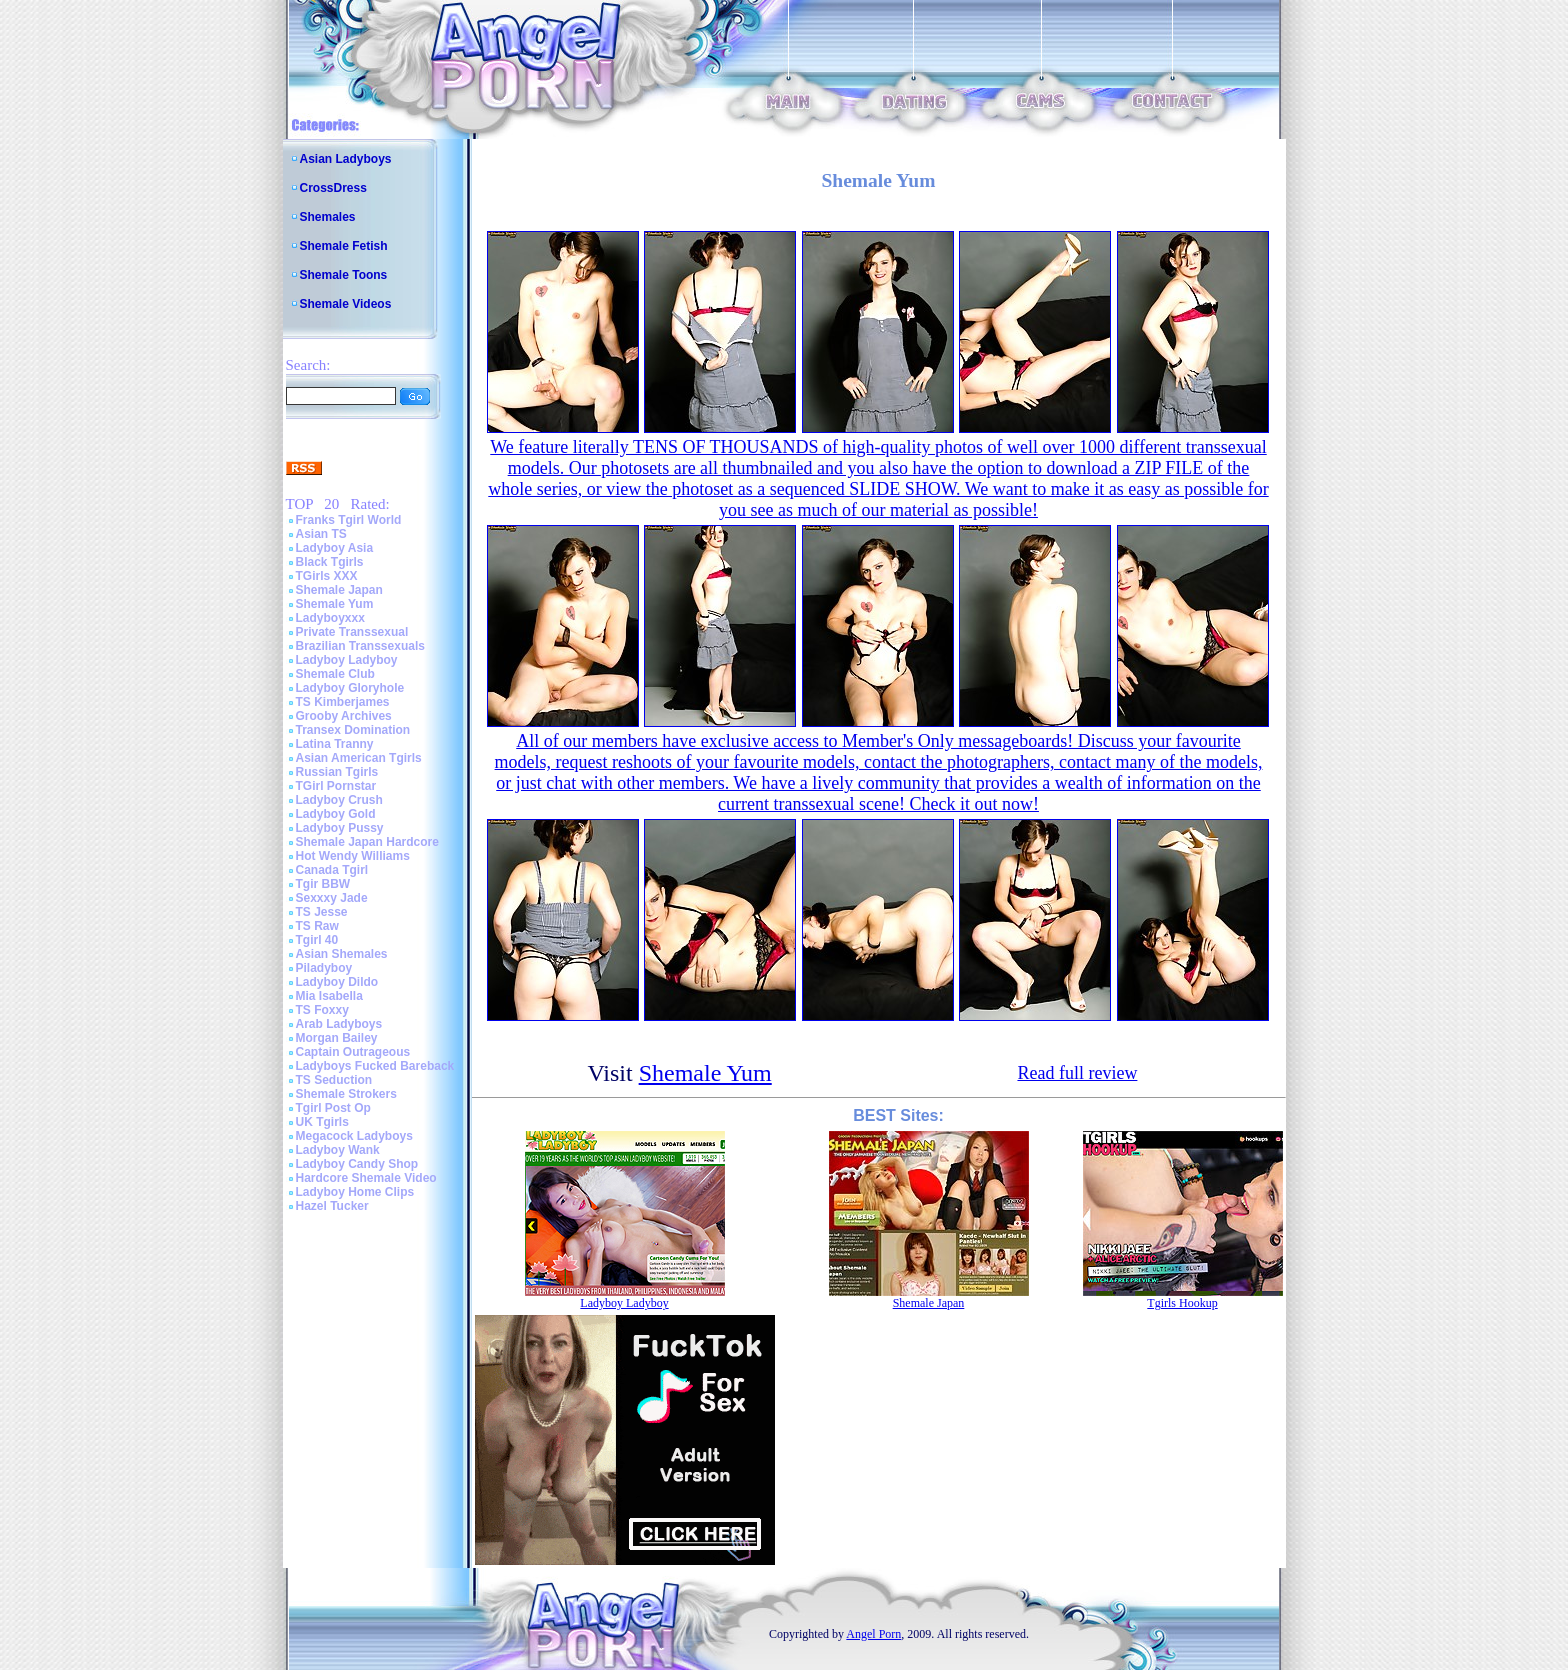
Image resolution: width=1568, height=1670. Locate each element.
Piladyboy (324, 968)
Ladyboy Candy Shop (357, 1164)
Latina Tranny (335, 744)
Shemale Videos (346, 304)
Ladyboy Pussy (340, 828)
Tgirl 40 (317, 940)
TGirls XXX (327, 576)
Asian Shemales (342, 954)
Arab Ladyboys (339, 1024)
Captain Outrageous (353, 1052)
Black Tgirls (330, 562)
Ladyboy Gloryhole (350, 688)
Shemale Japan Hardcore (367, 842)
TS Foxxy (322, 1010)
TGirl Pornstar (336, 786)
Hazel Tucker (332, 1206)
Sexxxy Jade (332, 898)
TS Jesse (322, 912)
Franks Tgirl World (349, 520)
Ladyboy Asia (335, 548)
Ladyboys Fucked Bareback (375, 1066)
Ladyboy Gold (336, 814)
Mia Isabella (329, 996)
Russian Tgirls (337, 772)
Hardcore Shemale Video (366, 1178)
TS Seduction (334, 1080)
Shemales (328, 217)
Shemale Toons (344, 275)
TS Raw (317, 926)
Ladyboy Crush (339, 800)
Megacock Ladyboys (354, 1136)
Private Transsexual (352, 632)
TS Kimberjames (343, 702)
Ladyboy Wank (338, 1150)
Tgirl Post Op (333, 1108)
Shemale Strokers (346, 1094)
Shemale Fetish (344, 246)
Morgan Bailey (337, 1038)
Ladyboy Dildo (337, 982)
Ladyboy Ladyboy (347, 660)
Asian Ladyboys (346, 159)
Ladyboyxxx (330, 618)
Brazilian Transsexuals (360, 646)
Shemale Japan (339, 590)
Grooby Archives (344, 716)
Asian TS (321, 534)
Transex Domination (353, 730)
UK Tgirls (322, 1122)
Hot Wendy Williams (353, 856)
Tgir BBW (323, 884)
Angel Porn (873, 1634)
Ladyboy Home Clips (355, 1192)
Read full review (1077, 1073)
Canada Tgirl (332, 870)
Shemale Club (335, 674)
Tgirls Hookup (1182, 1303)
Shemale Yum (335, 604)
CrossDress (333, 188)
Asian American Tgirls (359, 758)
